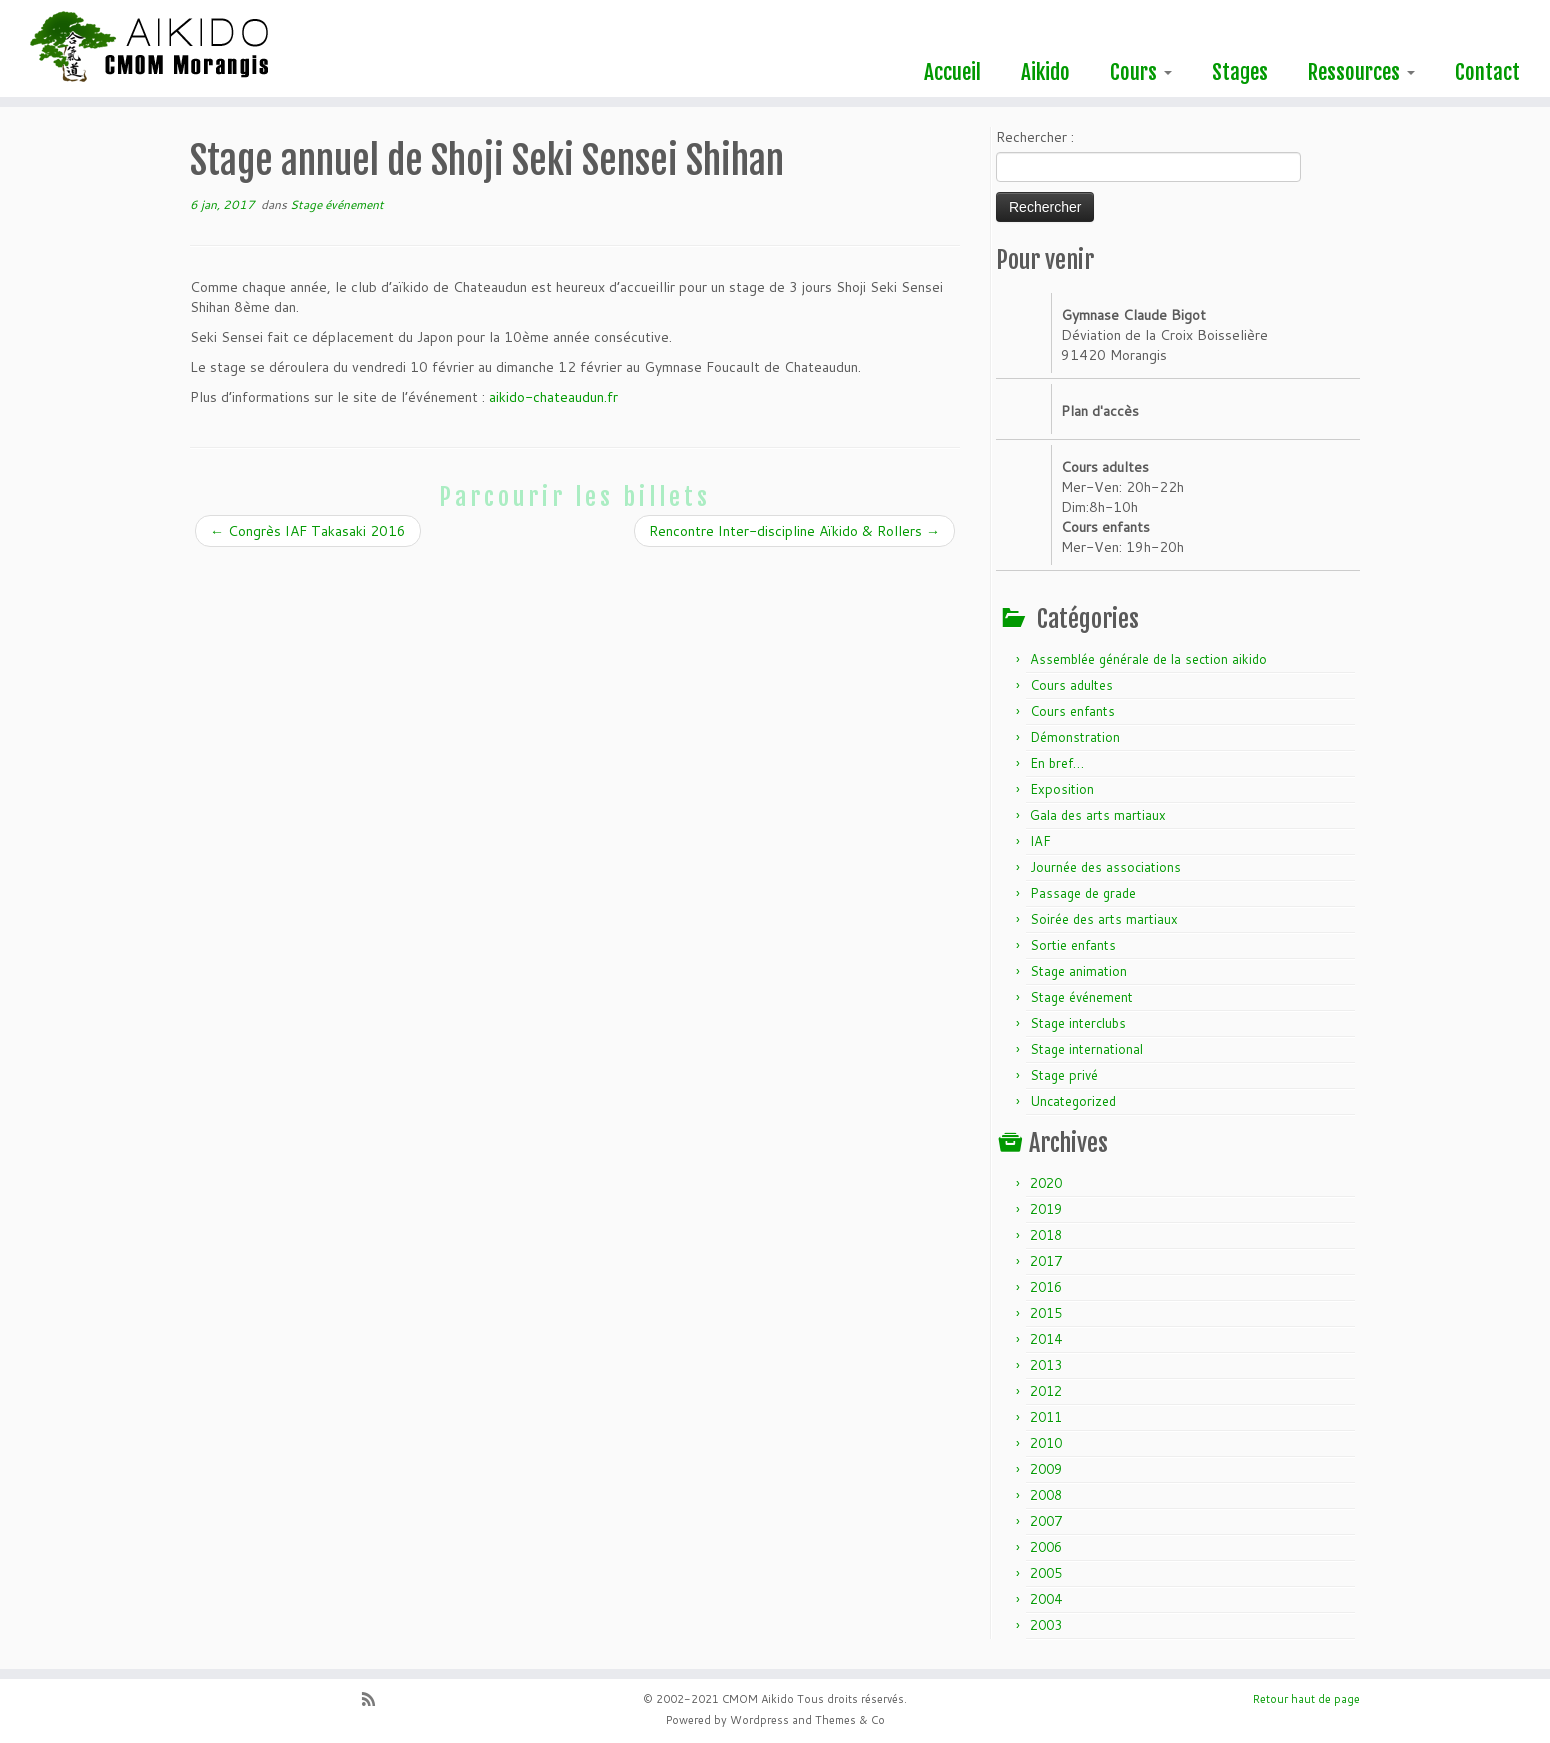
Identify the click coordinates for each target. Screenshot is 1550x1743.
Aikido (1045, 72)
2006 (1046, 1547)
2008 (1046, 1495)
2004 (1046, 1599)
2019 (1046, 1209)
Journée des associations (1105, 867)
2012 (1046, 1391)
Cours (1141, 72)
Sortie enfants (1073, 945)
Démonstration (1075, 737)
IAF (1040, 841)
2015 (1046, 1313)
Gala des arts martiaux (1098, 815)
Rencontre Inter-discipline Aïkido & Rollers (794, 531)
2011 (1046, 1417)
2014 (1046, 1339)
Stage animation (1078, 971)
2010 (1046, 1443)
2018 (1046, 1235)
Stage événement (337, 204)
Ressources (1361, 72)
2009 (1046, 1469)
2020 (1046, 1183)
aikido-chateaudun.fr (553, 397)
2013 (1046, 1365)
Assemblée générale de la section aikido (1148, 659)
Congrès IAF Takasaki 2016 (308, 531)
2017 (1046, 1261)
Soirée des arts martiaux (1104, 919)
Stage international (1086, 1049)
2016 (1046, 1287)
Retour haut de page (1306, 1699)
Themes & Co (850, 1720)
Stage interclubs (1078, 1023)
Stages (1240, 72)
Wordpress (759, 1720)
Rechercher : (1035, 137)
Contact (1487, 72)
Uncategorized (1073, 1101)
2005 (1046, 1573)
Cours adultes (1071, 685)
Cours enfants (1072, 711)
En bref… (1057, 763)
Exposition (1062, 789)
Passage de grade (1083, 893)
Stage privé (1064, 1075)
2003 (1046, 1625)
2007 (1046, 1521)
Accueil (952, 72)
